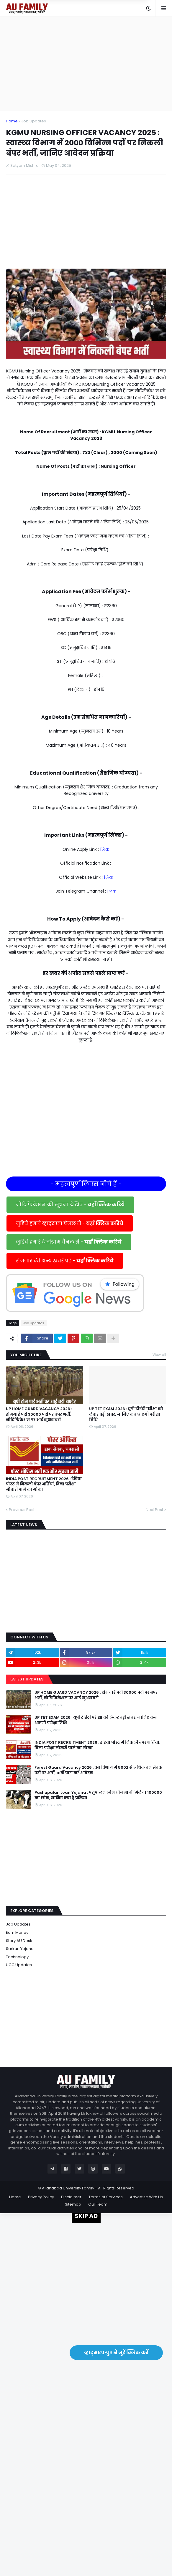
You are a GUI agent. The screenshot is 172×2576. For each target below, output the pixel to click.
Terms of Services (106, 2197)
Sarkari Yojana (20, 1948)
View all (159, 1354)
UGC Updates (19, 1965)
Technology (17, 1957)
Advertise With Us (146, 2197)
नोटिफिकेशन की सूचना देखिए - (70, 1204)
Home (12, 121)
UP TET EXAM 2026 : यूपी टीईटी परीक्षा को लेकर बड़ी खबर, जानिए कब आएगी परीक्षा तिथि (126, 1414)
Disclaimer (71, 2197)
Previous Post (22, 1509)
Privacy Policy (41, 2197)
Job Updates (33, 121)
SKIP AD (86, 2216)
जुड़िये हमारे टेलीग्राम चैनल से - (69, 1242)
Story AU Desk (19, 1940)
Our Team (97, 2204)
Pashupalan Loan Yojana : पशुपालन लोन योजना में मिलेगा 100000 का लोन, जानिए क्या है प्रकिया (98, 1795)
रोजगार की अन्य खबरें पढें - (65, 1260)
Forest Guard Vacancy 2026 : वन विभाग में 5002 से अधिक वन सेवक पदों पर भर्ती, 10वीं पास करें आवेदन (98, 1770)
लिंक (104, 849)
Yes (114, 23)
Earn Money (17, 1932)
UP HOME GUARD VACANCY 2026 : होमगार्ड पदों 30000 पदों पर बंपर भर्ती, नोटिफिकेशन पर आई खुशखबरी (39, 1414)
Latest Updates (27, 1679)
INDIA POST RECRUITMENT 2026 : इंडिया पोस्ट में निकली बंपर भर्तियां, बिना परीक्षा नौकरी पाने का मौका (44, 1484)
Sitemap (73, 2204)
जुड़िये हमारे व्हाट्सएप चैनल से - (69, 1223)
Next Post (154, 1509)
